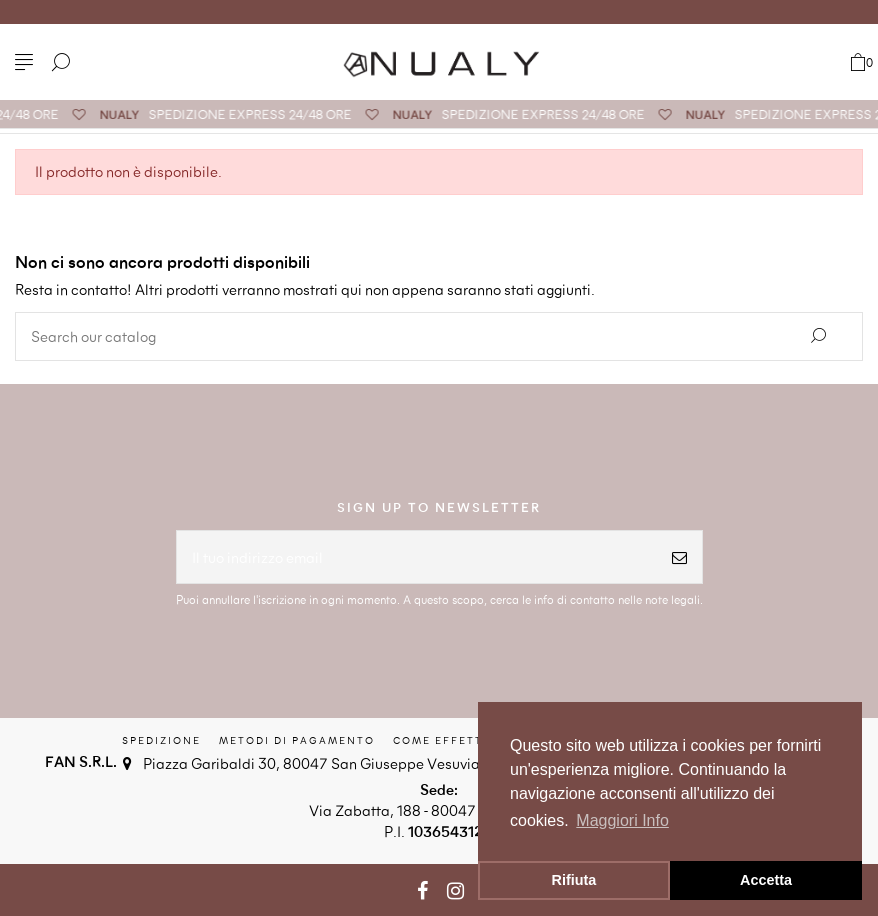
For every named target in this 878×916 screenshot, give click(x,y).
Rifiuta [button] (574, 880)
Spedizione (161, 740)
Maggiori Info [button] (622, 820)
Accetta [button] (766, 880)
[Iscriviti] (679, 557)
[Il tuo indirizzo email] (417, 557)
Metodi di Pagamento (297, 740)
